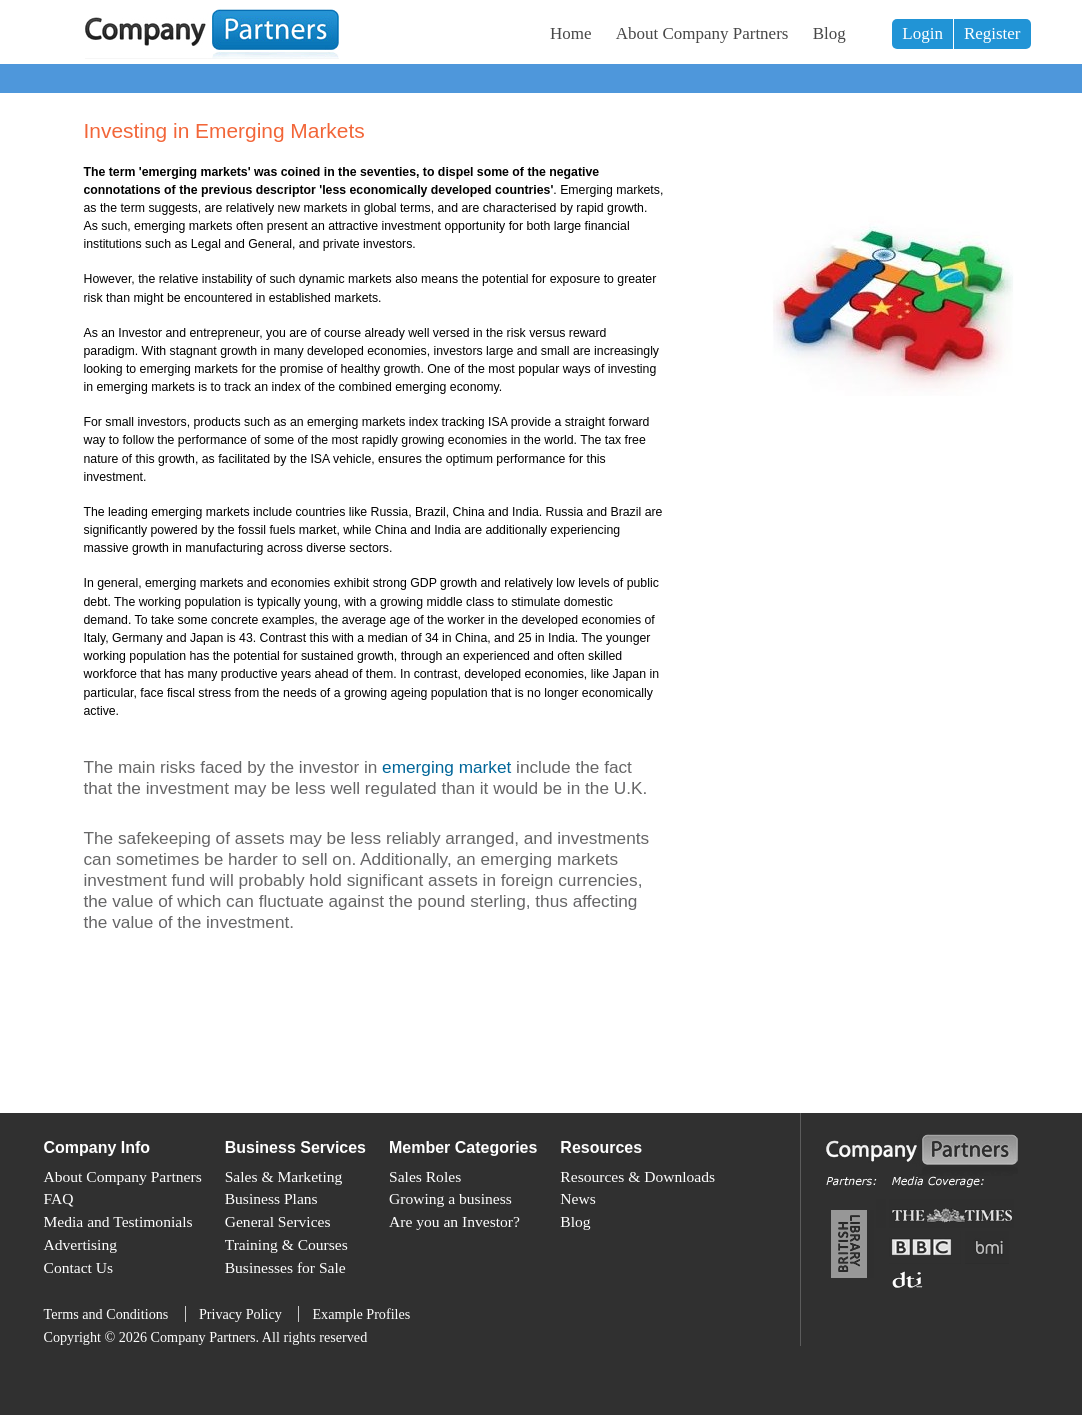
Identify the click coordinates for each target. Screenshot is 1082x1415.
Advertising (80, 1244)
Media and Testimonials (118, 1221)
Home (571, 33)
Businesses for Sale (285, 1267)
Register (992, 33)
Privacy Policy (240, 1314)
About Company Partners (702, 33)
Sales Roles (425, 1176)
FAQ (59, 1198)
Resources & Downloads (637, 1176)
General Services (278, 1221)
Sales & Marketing (284, 1176)
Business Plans (271, 1198)
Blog (829, 33)
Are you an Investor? (454, 1221)
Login (922, 33)
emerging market (446, 767)
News (577, 1198)
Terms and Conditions (106, 1314)
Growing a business (450, 1198)
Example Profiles (361, 1314)
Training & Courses (286, 1244)
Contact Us (79, 1267)
